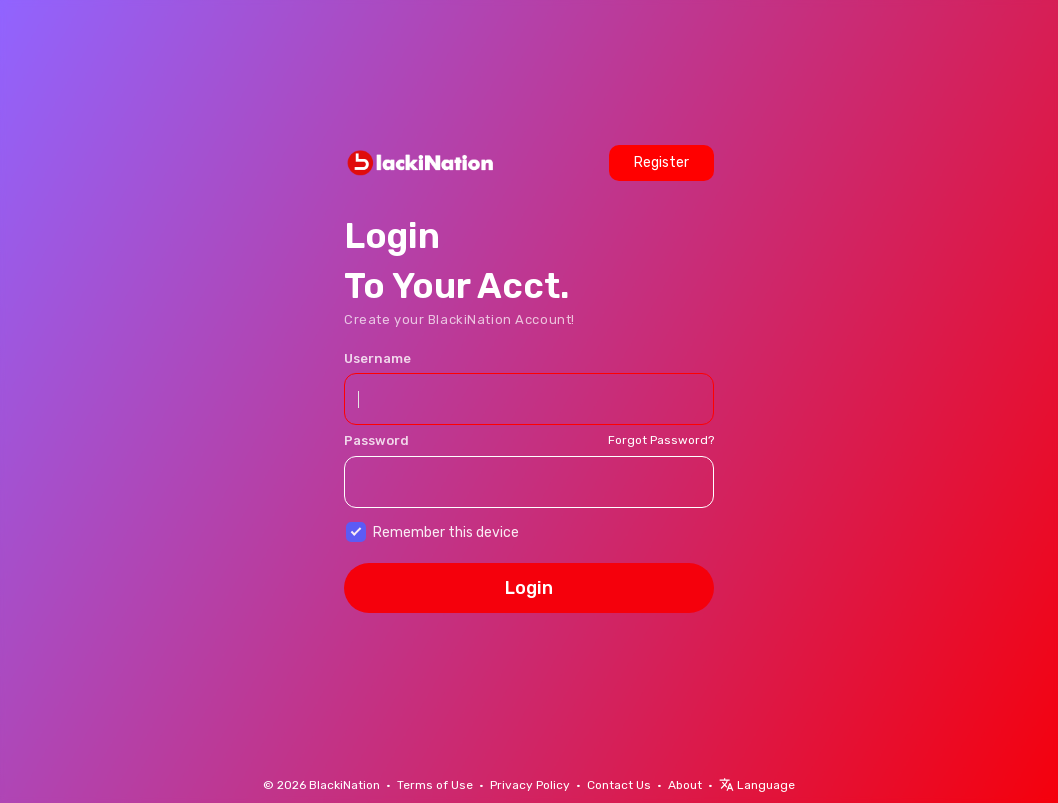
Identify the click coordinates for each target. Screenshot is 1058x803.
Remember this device (446, 532)
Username (377, 358)
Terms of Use (435, 785)
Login (529, 588)
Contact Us (619, 785)
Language (757, 785)
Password (376, 440)
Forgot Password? (661, 440)
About (685, 785)
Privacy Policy (530, 785)
